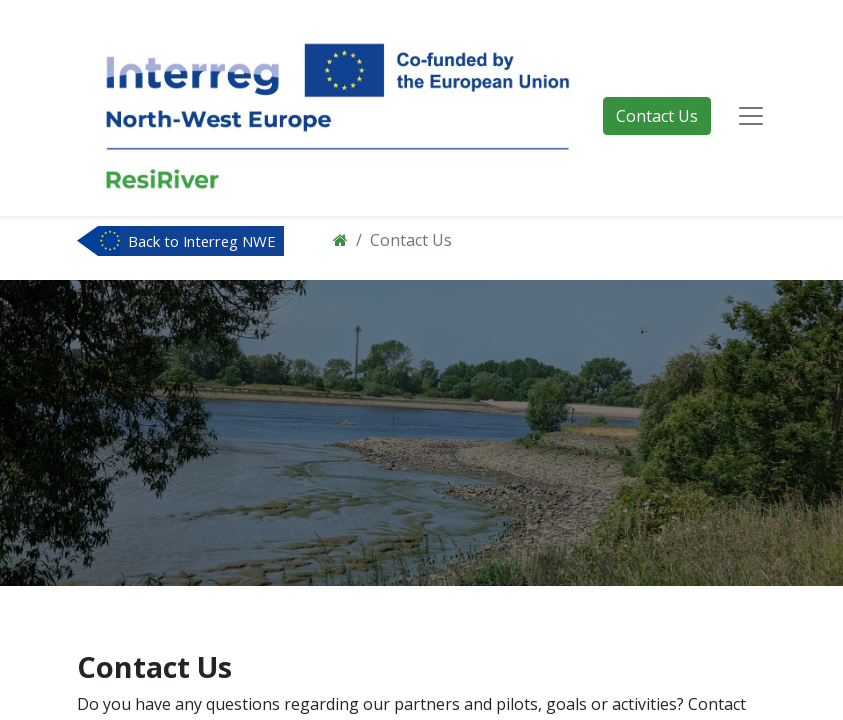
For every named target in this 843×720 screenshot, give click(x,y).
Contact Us (657, 116)
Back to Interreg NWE (202, 241)
